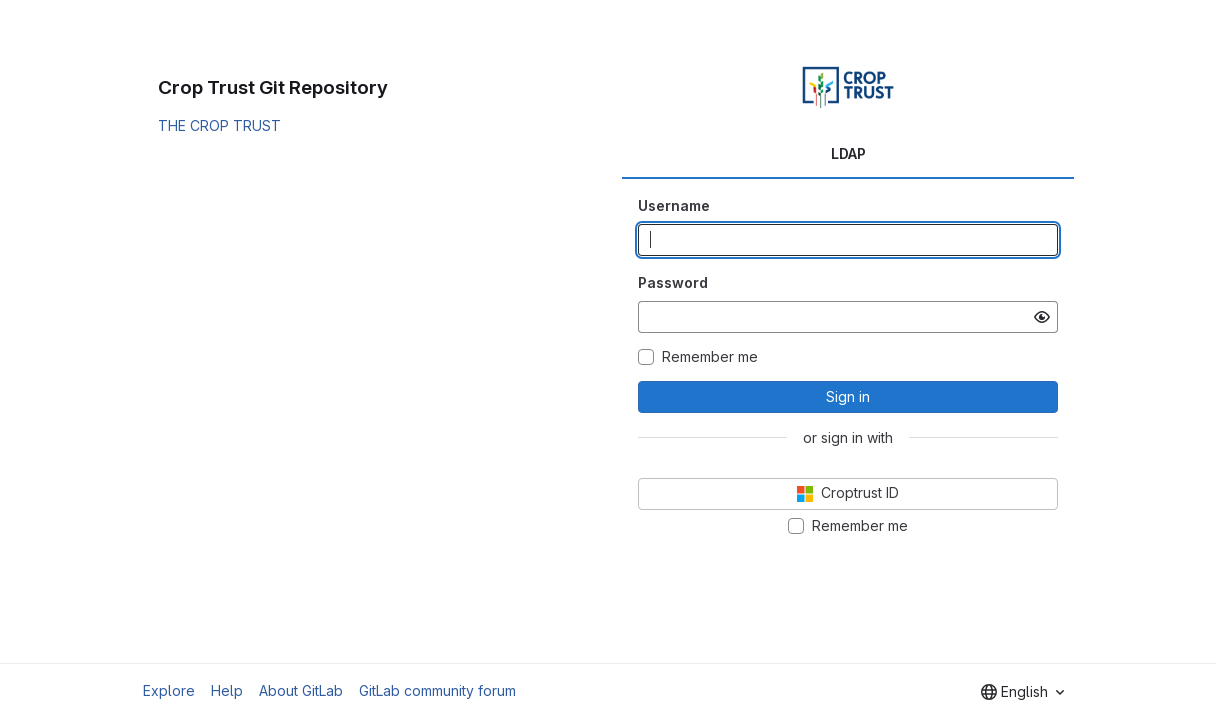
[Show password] (1042, 317)
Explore (169, 690)
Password (673, 282)
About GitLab (301, 690)
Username (674, 205)
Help (227, 690)
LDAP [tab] (848, 153)
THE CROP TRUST (219, 125)
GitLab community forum (437, 690)
